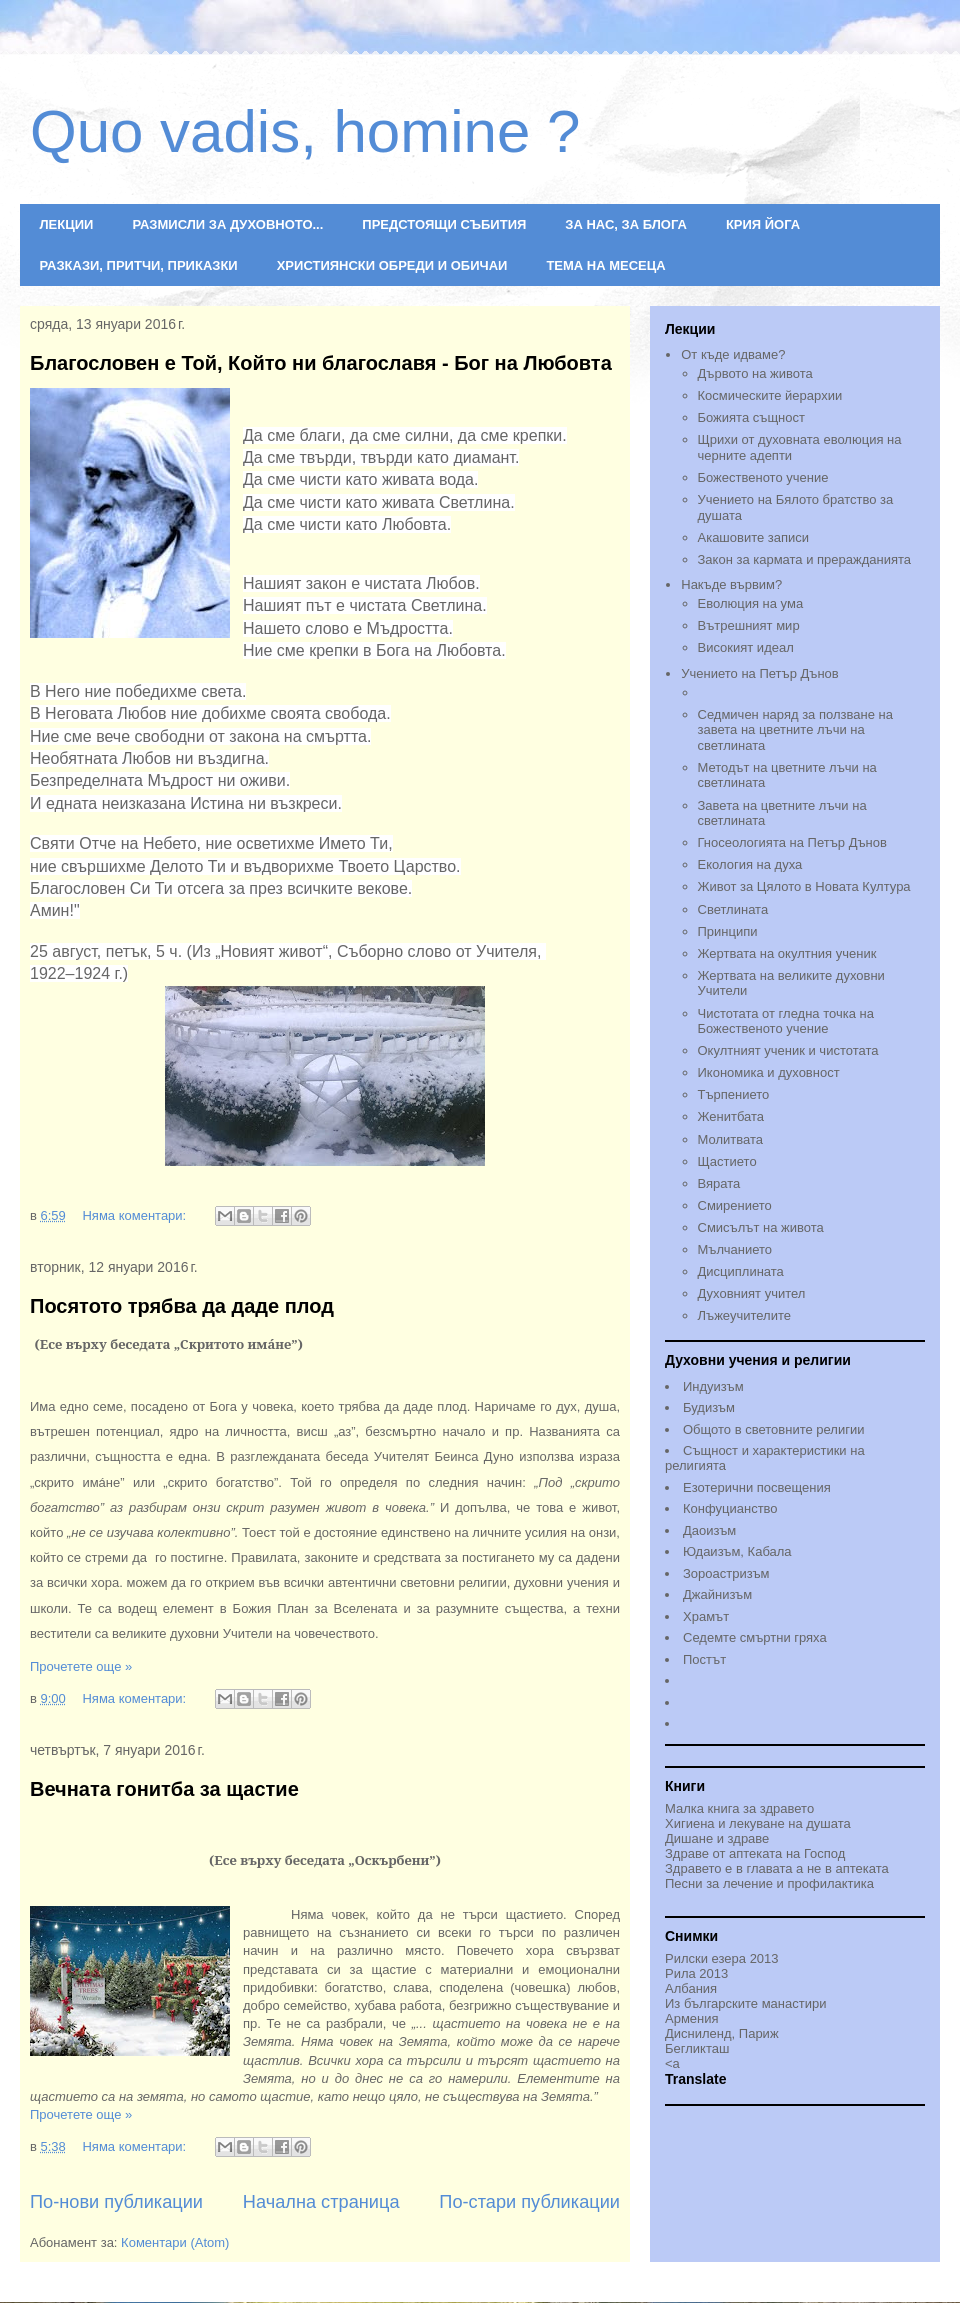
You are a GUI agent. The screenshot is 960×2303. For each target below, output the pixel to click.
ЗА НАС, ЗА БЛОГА (626, 224)
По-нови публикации (116, 2202)
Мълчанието (735, 1249)
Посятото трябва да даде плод (182, 1306)
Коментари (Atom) (175, 2242)
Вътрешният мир (749, 625)
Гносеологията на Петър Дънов (792, 842)
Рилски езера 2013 (722, 1958)
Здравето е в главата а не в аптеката (777, 1868)
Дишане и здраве (717, 1838)
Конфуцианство (730, 1508)
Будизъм (709, 1407)
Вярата (719, 1183)
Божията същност (751, 417)
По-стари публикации (529, 2202)
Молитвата (730, 1139)
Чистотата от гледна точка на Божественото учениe (786, 1021)
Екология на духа (750, 864)
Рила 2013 (696, 1973)
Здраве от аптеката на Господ (755, 1853)
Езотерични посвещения (757, 1487)
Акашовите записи (754, 537)
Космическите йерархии (770, 395)
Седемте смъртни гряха (755, 1637)
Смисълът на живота (761, 1227)
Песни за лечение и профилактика (769, 1883)
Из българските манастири (745, 2003)
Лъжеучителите (744, 1315)
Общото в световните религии (773, 1429)
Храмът (706, 1616)
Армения (692, 2018)
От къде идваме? (733, 354)
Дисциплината (741, 1271)
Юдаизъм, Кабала (737, 1551)
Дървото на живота (755, 373)
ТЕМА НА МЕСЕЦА (605, 265)
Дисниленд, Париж (722, 2033)
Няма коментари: (135, 1215)
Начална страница (321, 2202)
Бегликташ (697, 2048)
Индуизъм (713, 1386)
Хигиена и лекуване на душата (758, 1823)
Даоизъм (709, 1530)
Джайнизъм (717, 1594)
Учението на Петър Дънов (803, 685)
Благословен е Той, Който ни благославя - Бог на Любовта (321, 363)
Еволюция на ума (751, 603)
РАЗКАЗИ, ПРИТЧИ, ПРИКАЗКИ (139, 265)
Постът (704, 1659)
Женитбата (731, 1116)
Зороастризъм (726, 1573)
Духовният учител (752, 1293)
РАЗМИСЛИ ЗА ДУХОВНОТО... (227, 224)
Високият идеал (746, 647)
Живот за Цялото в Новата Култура (804, 886)
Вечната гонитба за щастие (164, 1789)
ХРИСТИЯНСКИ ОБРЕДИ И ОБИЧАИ (392, 265)
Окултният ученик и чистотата (788, 1050)
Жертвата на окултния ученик (787, 953)
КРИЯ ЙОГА (763, 224)
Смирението (735, 1205)
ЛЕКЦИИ (67, 224)
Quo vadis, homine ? (305, 131)
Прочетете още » (81, 1666)
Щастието (727, 1161)
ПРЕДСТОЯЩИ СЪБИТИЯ (444, 224)
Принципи (728, 931)
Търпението (734, 1094)
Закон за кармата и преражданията (805, 559)
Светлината (733, 909)
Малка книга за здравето (739, 1808)
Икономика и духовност (769, 1072)
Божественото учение (763, 477)
